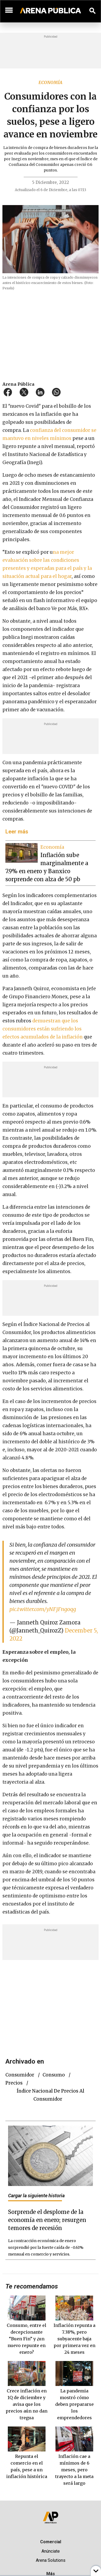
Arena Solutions (50, 2560)
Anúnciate (50, 2551)
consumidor (19, 2075)
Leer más (16, 831)
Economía (50, 82)
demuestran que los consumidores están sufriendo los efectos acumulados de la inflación (43, 1029)
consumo (54, 2075)
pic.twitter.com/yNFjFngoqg (42, 1609)
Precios (14, 2083)
